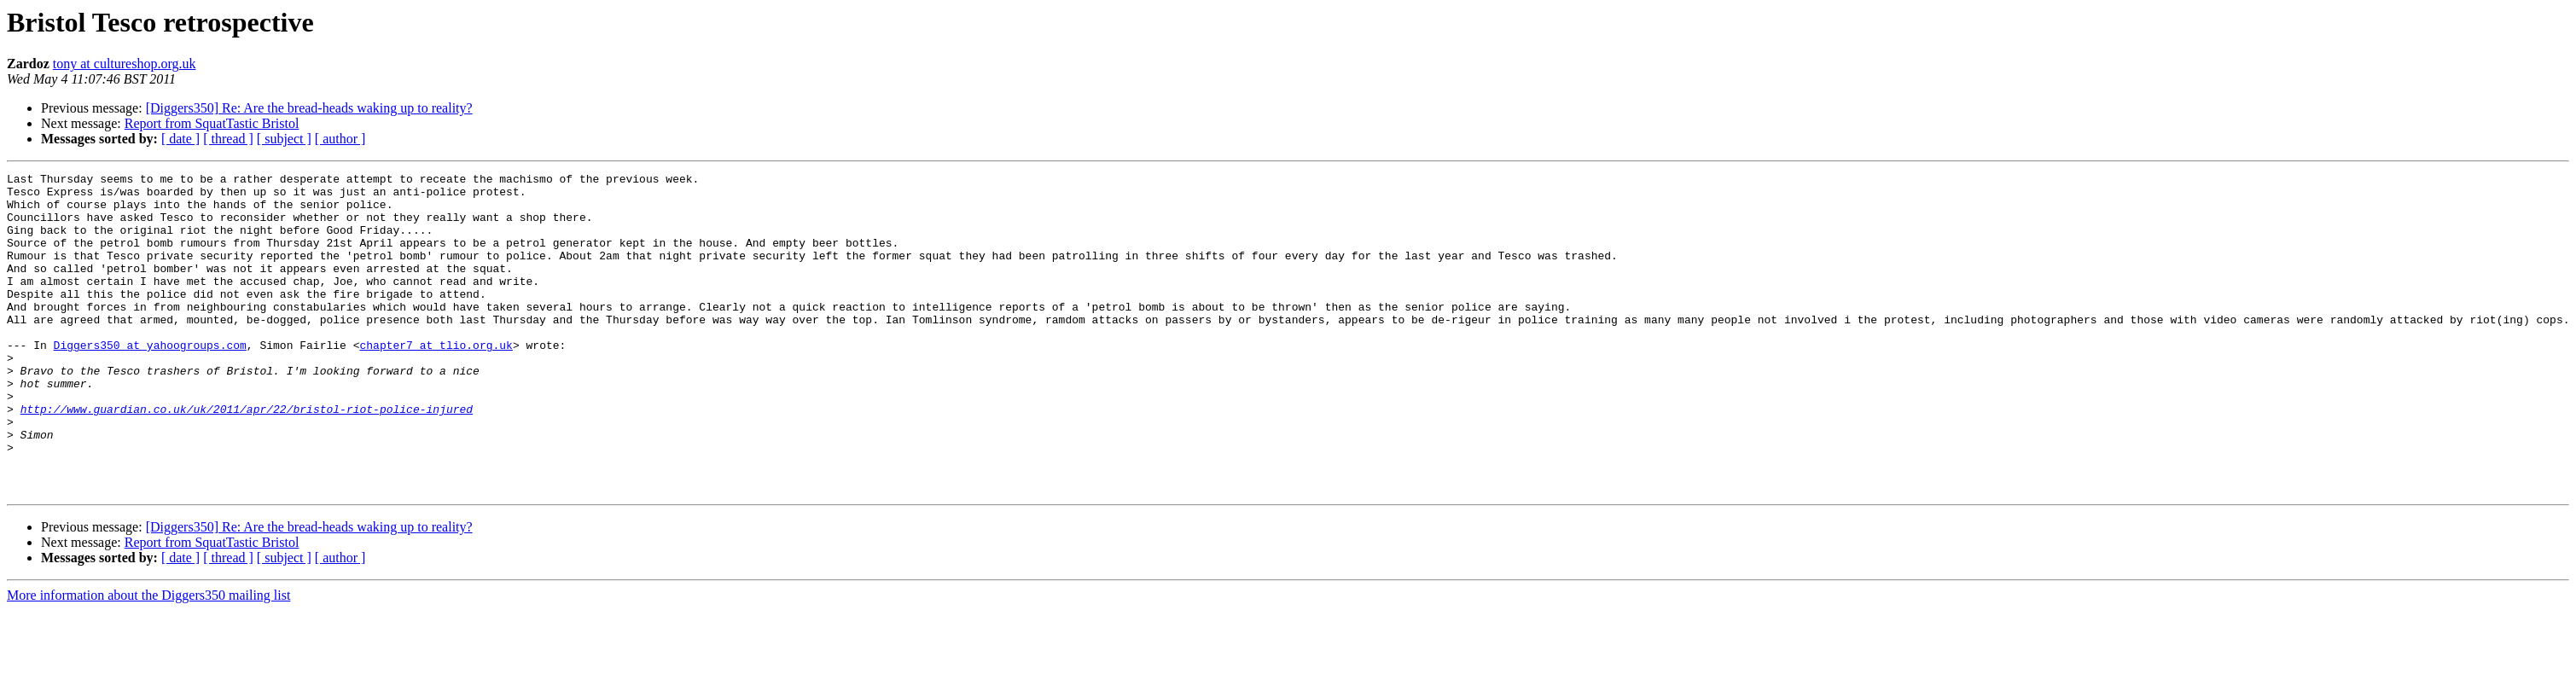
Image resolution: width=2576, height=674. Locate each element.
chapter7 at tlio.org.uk (435, 380)
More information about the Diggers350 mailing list (148, 659)
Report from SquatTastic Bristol (212, 123)
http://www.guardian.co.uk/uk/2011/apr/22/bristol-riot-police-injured (246, 457)
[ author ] (340, 138)
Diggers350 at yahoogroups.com (150, 380)
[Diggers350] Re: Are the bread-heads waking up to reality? (309, 108)
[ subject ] (284, 138)
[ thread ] (228, 138)
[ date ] (180, 138)
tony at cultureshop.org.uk (124, 63)
